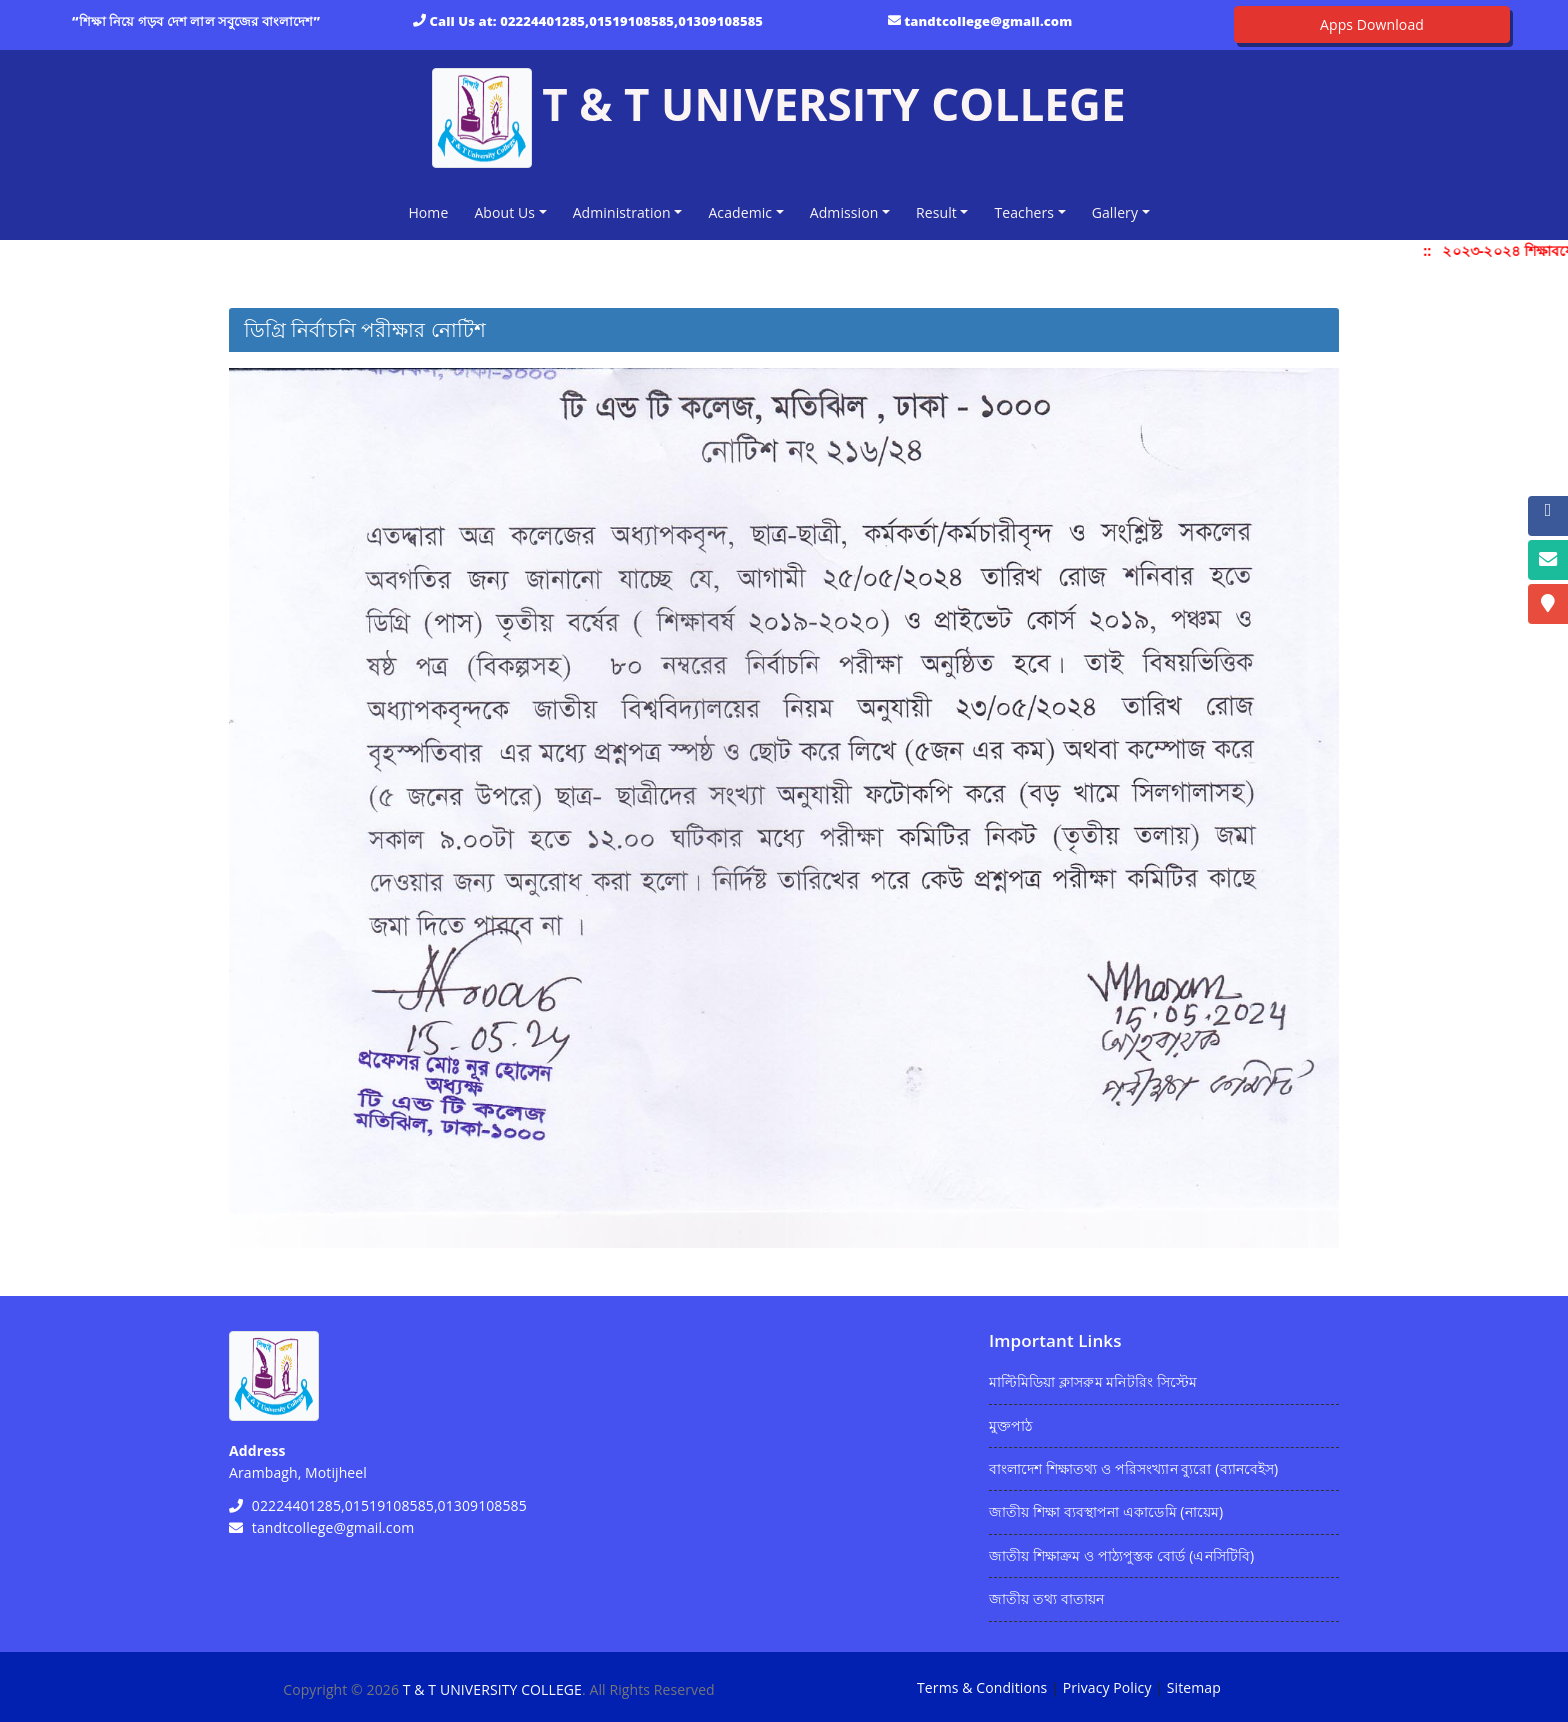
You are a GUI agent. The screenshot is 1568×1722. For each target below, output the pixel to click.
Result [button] (936, 212)
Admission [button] (844, 212)
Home (432, 211)
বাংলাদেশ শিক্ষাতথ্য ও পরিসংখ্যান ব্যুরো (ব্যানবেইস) (1133, 1468)
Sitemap (1194, 1687)
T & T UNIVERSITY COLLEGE (492, 1689)
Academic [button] (740, 212)
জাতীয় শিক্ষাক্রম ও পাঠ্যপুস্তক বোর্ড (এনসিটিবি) (1121, 1555)
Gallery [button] (1115, 212)
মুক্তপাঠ (1010, 1425)
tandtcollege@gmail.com (988, 21)
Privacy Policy (1107, 1687)
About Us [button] (504, 212)
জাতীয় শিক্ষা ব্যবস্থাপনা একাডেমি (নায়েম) (1106, 1511)
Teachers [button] (1024, 212)
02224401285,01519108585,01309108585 (631, 21)
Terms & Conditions (982, 1687)
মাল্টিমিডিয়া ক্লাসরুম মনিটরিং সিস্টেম (1093, 1381)
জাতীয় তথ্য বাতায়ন (1046, 1598)
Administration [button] (622, 212)
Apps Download (1372, 24)
